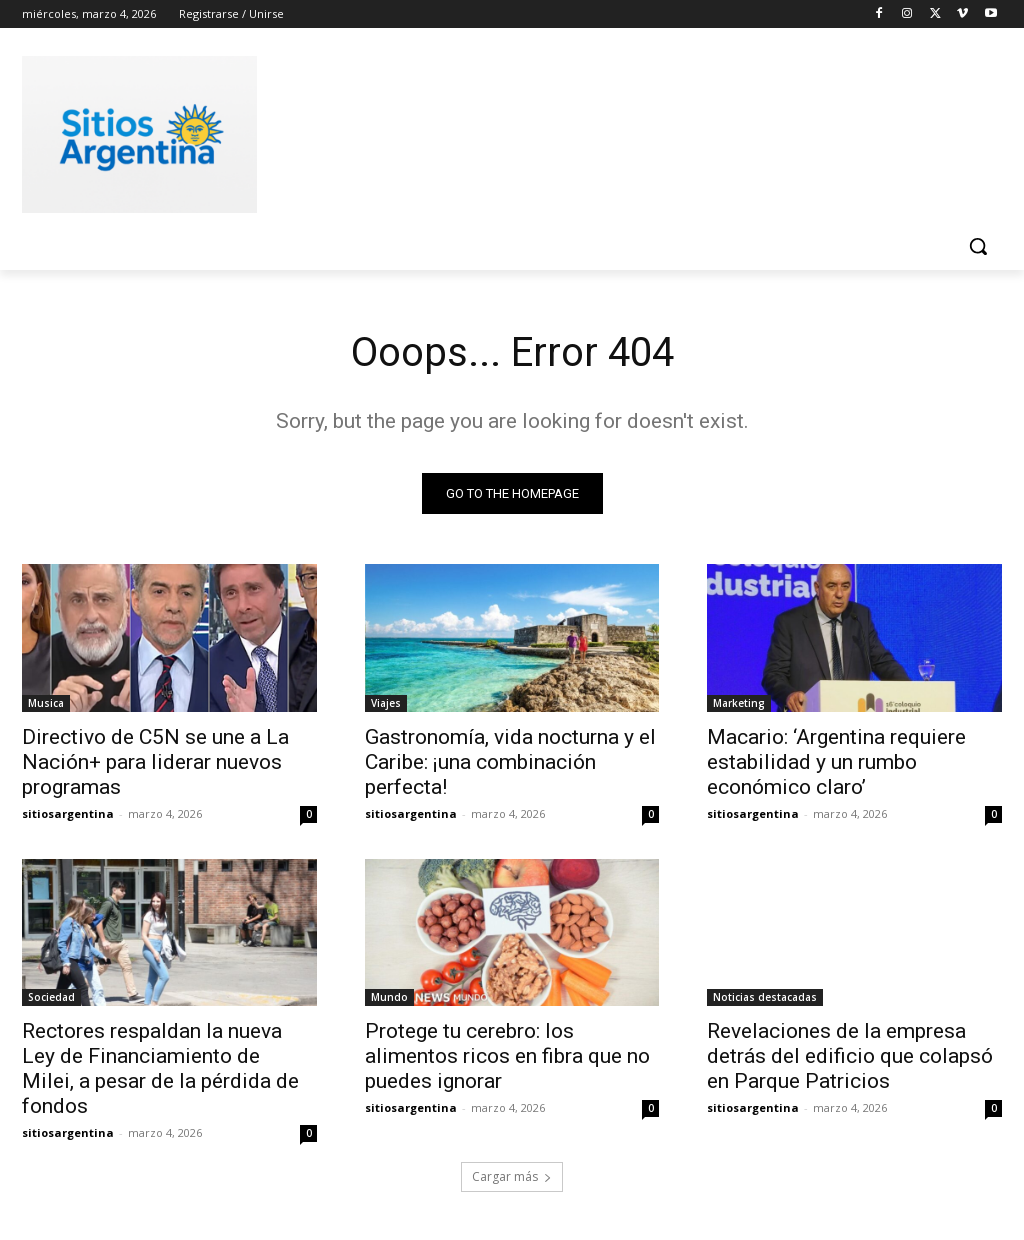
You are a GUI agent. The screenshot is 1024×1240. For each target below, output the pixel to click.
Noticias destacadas (765, 997)
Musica (46, 702)
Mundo (389, 997)
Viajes (386, 702)
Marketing (739, 702)
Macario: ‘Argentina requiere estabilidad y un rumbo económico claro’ (836, 761)
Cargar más (512, 1176)
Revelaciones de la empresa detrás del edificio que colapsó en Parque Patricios (850, 1056)
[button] (978, 246)
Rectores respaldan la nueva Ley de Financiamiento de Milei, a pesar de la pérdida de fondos (160, 1068)
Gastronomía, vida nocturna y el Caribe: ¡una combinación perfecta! (510, 761)
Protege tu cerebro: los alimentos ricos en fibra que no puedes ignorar (507, 1056)
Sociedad (51, 997)
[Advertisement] (491, 131)
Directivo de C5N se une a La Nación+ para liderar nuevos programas (155, 761)
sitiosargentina (68, 812)
